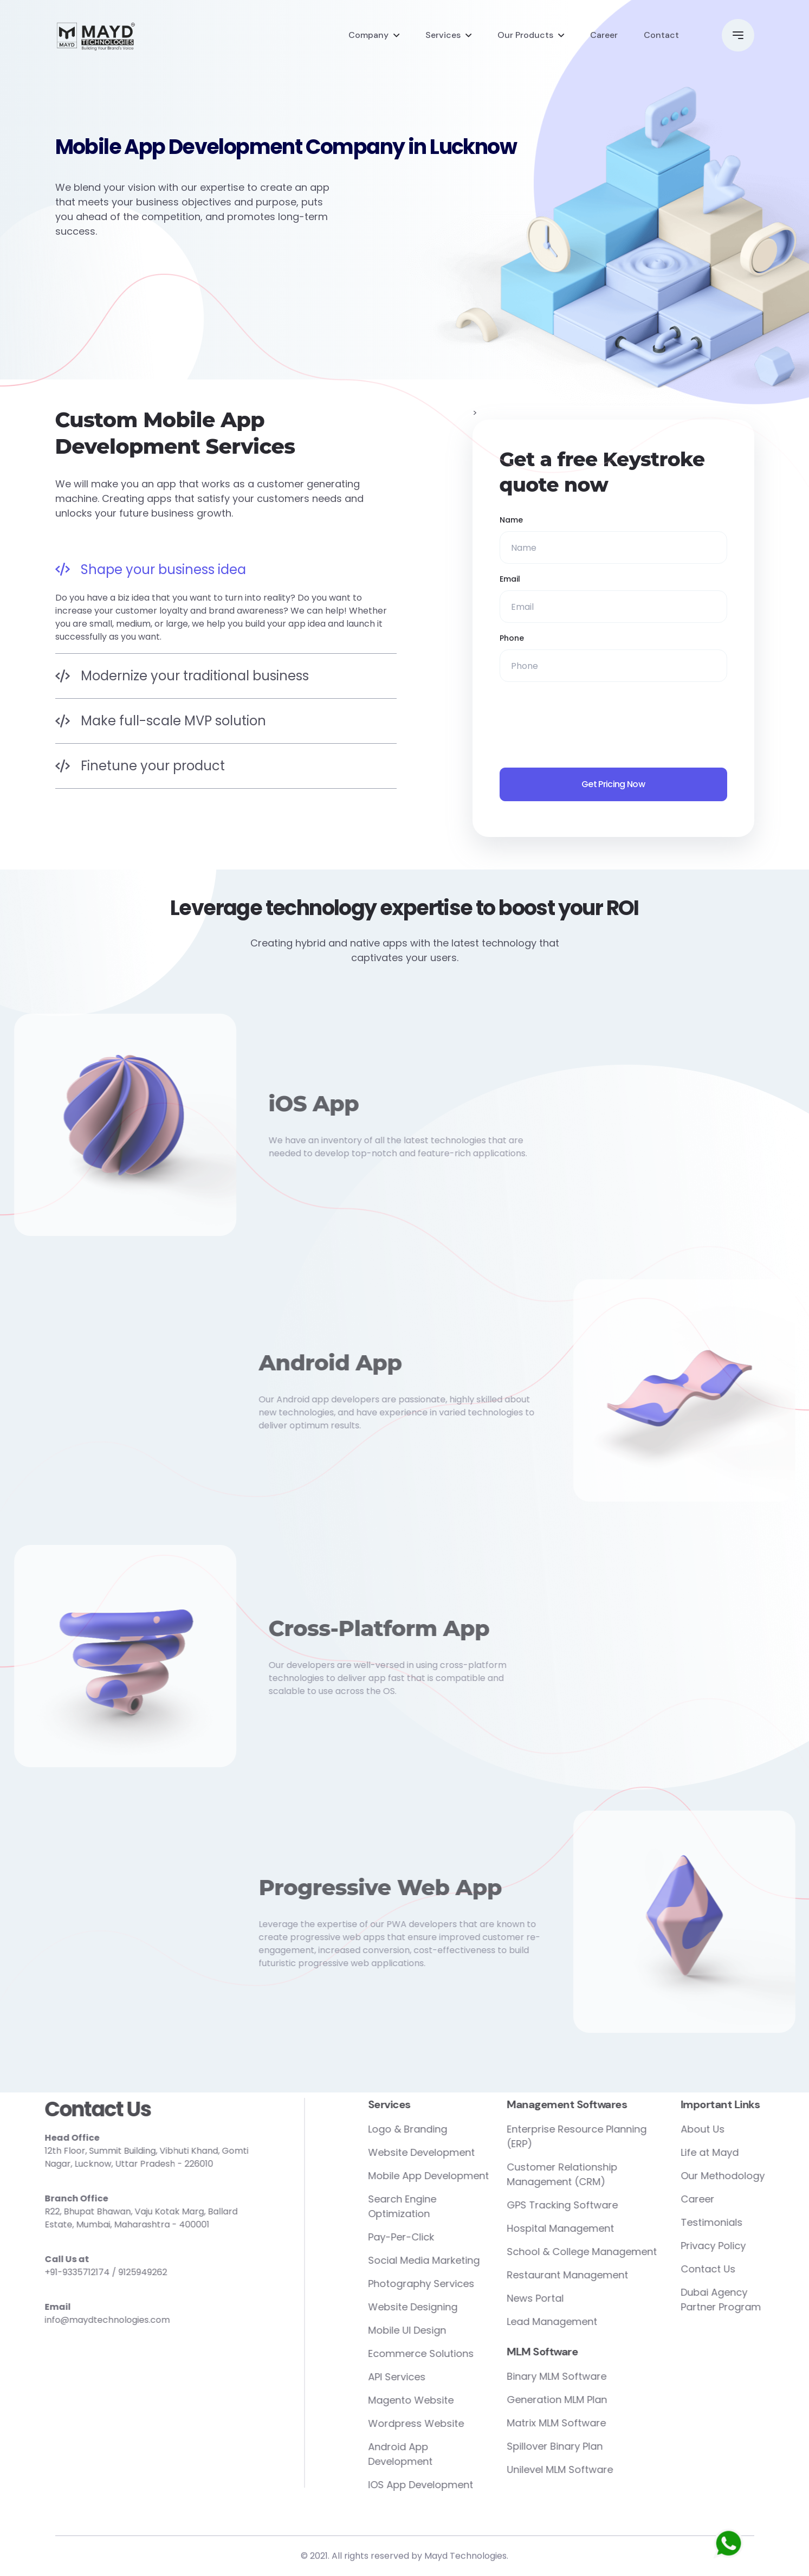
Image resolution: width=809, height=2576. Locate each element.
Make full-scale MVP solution (160, 721)
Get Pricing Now (613, 784)
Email (510, 579)
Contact (661, 35)
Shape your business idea (150, 569)
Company (368, 35)
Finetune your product (140, 766)
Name (511, 519)
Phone (512, 638)
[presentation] (582, 725)
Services (443, 35)
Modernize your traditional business (182, 676)
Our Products (525, 35)
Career (604, 35)
